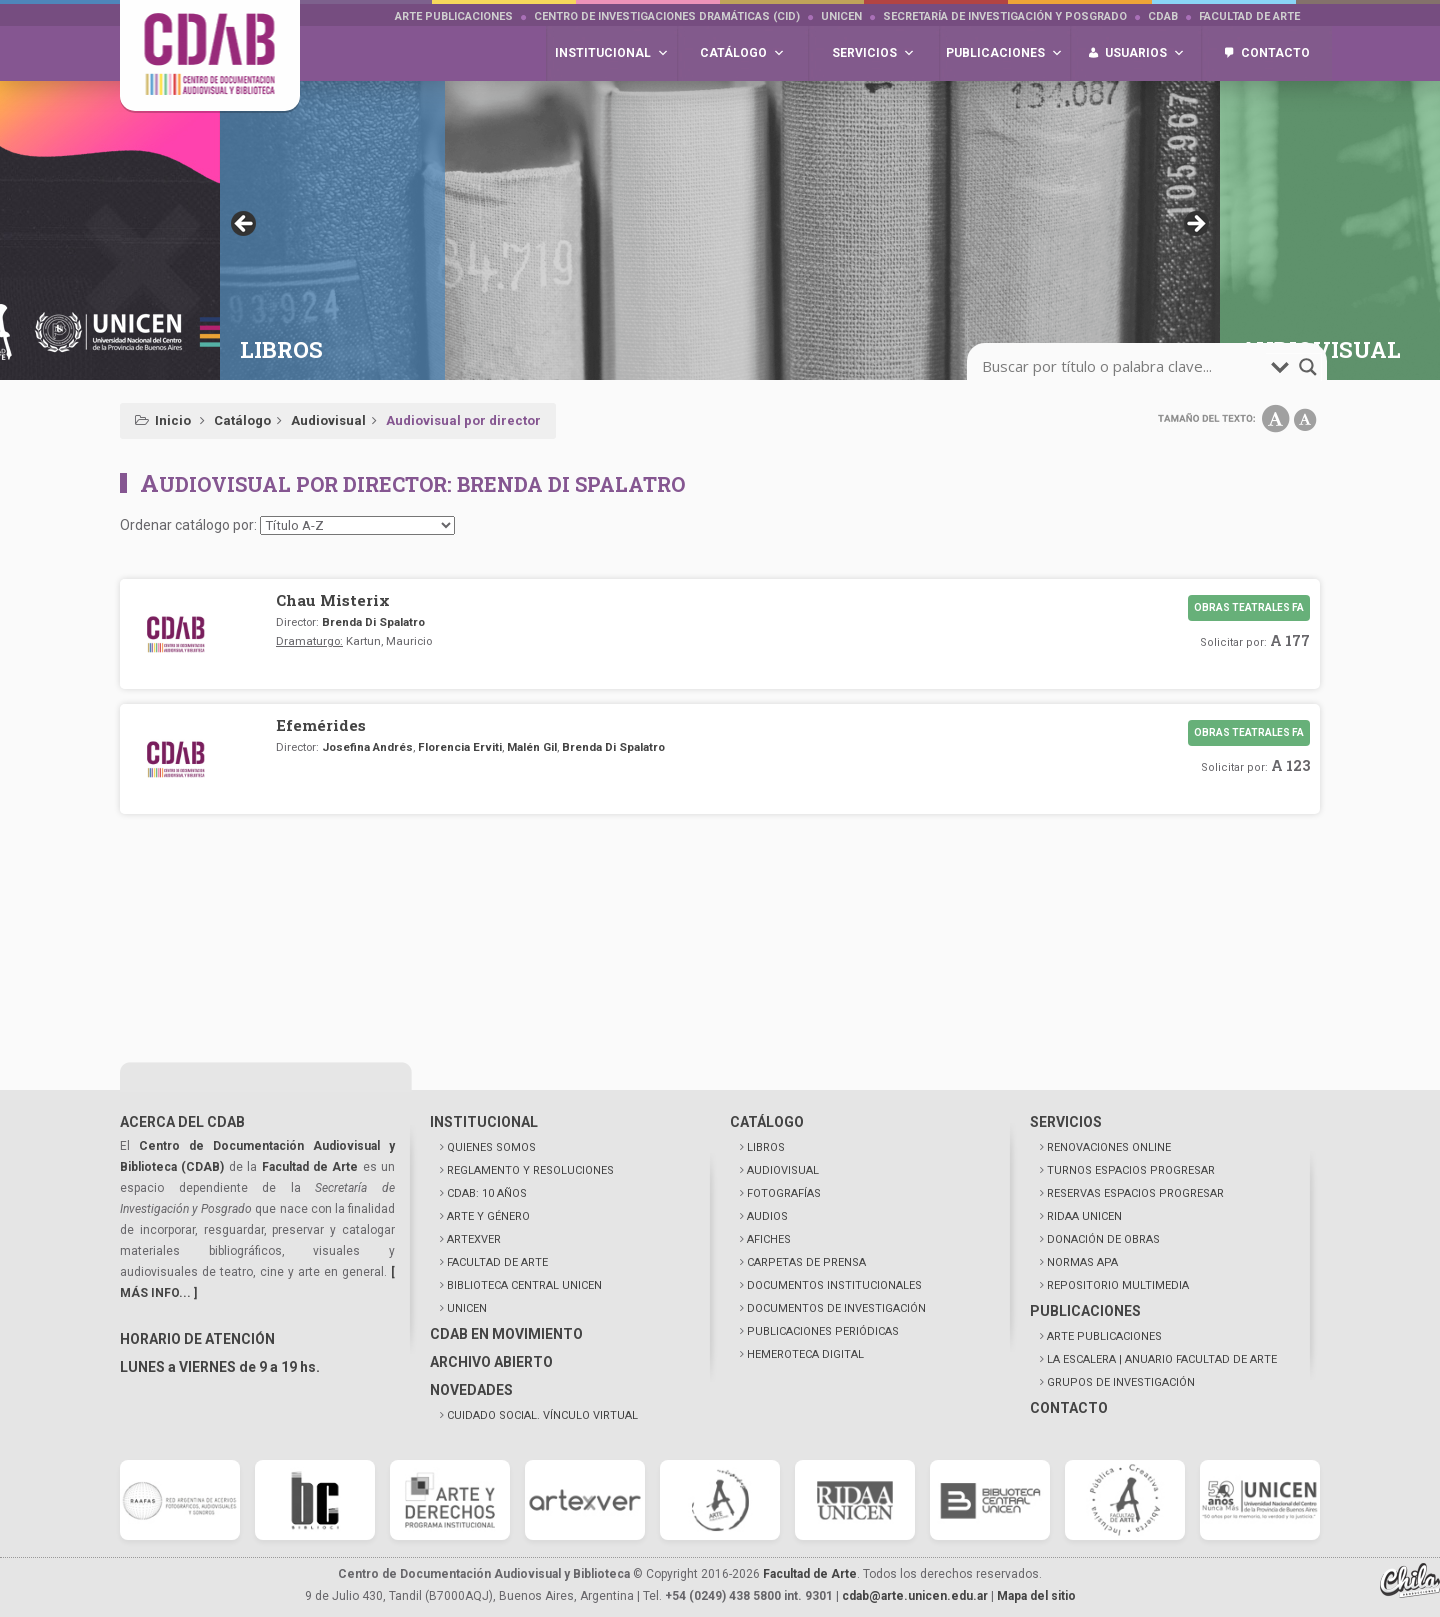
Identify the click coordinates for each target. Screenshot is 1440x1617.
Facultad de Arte (1249, 16)
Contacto (1275, 53)
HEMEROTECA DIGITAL (805, 1354)
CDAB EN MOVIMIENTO (506, 1334)
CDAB (1163, 16)
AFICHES (769, 1239)
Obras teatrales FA (1249, 607)
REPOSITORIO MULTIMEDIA (1118, 1285)
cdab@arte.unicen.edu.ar (915, 1596)
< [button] (245, 225)
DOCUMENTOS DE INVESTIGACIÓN (836, 1308)
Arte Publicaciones (454, 16)
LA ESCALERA (1162, 1359)
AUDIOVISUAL (783, 1170)
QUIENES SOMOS (491, 1147)
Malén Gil (532, 747)
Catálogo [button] (742, 53)
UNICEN (841, 16)
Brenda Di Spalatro (373, 622)
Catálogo (242, 420)
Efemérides (321, 725)
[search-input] (1124, 367)
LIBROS (766, 1147)
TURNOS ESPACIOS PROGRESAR (1131, 1170)
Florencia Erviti (460, 747)
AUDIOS (767, 1216)
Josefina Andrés (367, 747)
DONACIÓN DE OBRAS (1103, 1239)
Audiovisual (328, 420)
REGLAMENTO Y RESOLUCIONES (530, 1170)
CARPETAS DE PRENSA (806, 1262)
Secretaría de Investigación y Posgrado (1005, 16)
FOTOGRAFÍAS (784, 1193)
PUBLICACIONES (1085, 1311)
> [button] (1195, 225)
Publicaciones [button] (1004, 53)
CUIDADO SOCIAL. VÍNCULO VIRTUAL (542, 1415)
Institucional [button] (612, 53)
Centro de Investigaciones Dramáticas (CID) (667, 16)
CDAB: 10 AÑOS (487, 1193)
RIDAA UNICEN (1084, 1216)
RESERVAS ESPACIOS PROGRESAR (1135, 1193)
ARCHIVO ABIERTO (491, 1362)
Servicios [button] (873, 53)
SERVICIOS (1066, 1122)
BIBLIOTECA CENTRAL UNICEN (524, 1285)
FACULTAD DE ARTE (497, 1262)
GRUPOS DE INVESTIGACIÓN (1121, 1382)
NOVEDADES (471, 1390)
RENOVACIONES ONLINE (1109, 1147)
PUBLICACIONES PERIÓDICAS (823, 1331)
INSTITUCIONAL (484, 1122)
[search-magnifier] (1308, 367)
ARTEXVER (474, 1239)
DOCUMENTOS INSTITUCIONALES (834, 1285)
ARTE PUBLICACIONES (1104, 1336)
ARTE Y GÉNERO (488, 1216)
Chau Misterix (333, 600)
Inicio (173, 420)
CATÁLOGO (767, 1122)
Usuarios (1145, 53)
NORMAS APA (1082, 1262)
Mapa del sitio (1036, 1596)
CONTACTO (1069, 1408)
